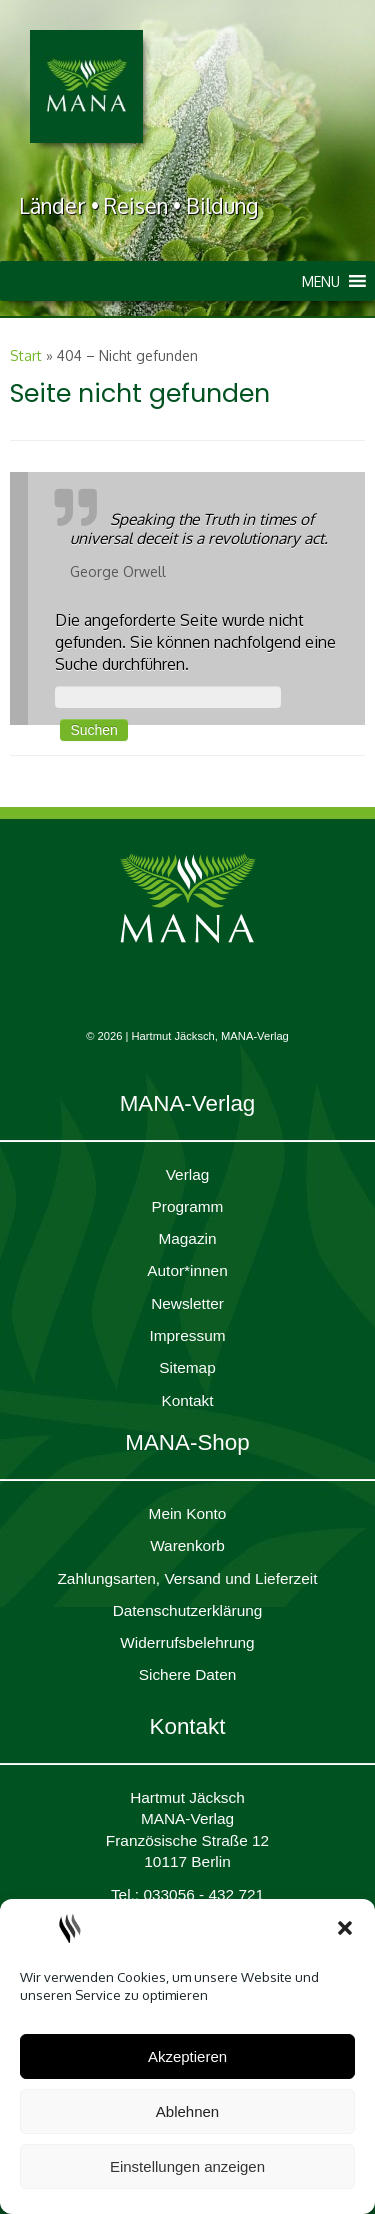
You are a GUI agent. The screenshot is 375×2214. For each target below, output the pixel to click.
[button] (345, 1928)
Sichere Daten (188, 1674)
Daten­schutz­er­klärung (188, 1610)
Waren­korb (187, 1545)
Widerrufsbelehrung (187, 1642)
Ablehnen (187, 2111)
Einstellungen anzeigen (187, 2166)
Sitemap (187, 1367)
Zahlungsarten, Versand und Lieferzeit (187, 1578)
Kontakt (187, 1400)
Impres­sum (187, 1335)
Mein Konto (188, 1513)
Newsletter (187, 1303)
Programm (188, 1206)
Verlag (188, 1174)
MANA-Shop (187, 1442)
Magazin (187, 1238)
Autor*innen (187, 1270)
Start (26, 355)
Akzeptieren (187, 2056)
